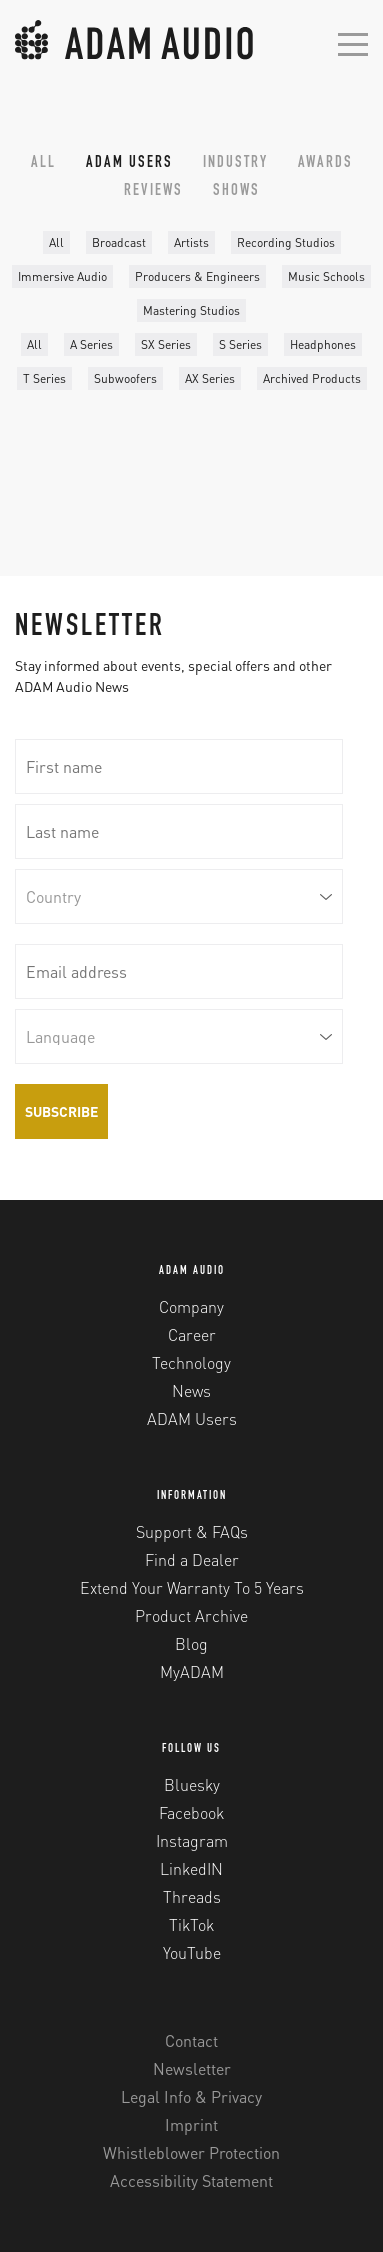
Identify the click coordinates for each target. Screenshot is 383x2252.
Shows (236, 192)
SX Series (166, 344)
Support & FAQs (192, 1531)
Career (192, 1334)
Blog (191, 1643)
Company (191, 1306)
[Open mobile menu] (353, 42)
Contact (191, 2040)
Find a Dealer (192, 1559)
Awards (325, 164)
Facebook (191, 1812)
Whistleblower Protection (191, 2152)
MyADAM (192, 1671)
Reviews (153, 192)
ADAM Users (129, 164)
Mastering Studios (191, 310)
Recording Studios (286, 242)
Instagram (192, 1840)
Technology (191, 1362)
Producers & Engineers (197, 276)
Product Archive (191, 1615)
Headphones (323, 344)
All (43, 164)
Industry (235, 164)
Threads (192, 1896)
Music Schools (326, 276)
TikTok (191, 1924)
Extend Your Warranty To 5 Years (192, 1587)
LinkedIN (191, 1868)
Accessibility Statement (191, 2180)
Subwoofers (125, 378)
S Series (240, 344)
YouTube (192, 1952)
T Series (44, 378)
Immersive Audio (62, 276)
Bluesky (192, 1784)
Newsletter (192, 2068)
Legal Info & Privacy (191, 2096)
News (191, 1390)
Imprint (191, 2124)
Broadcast (119, 242)
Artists (191, 242)
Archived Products (312, 378)
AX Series (210, 378)
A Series (91, 344)
